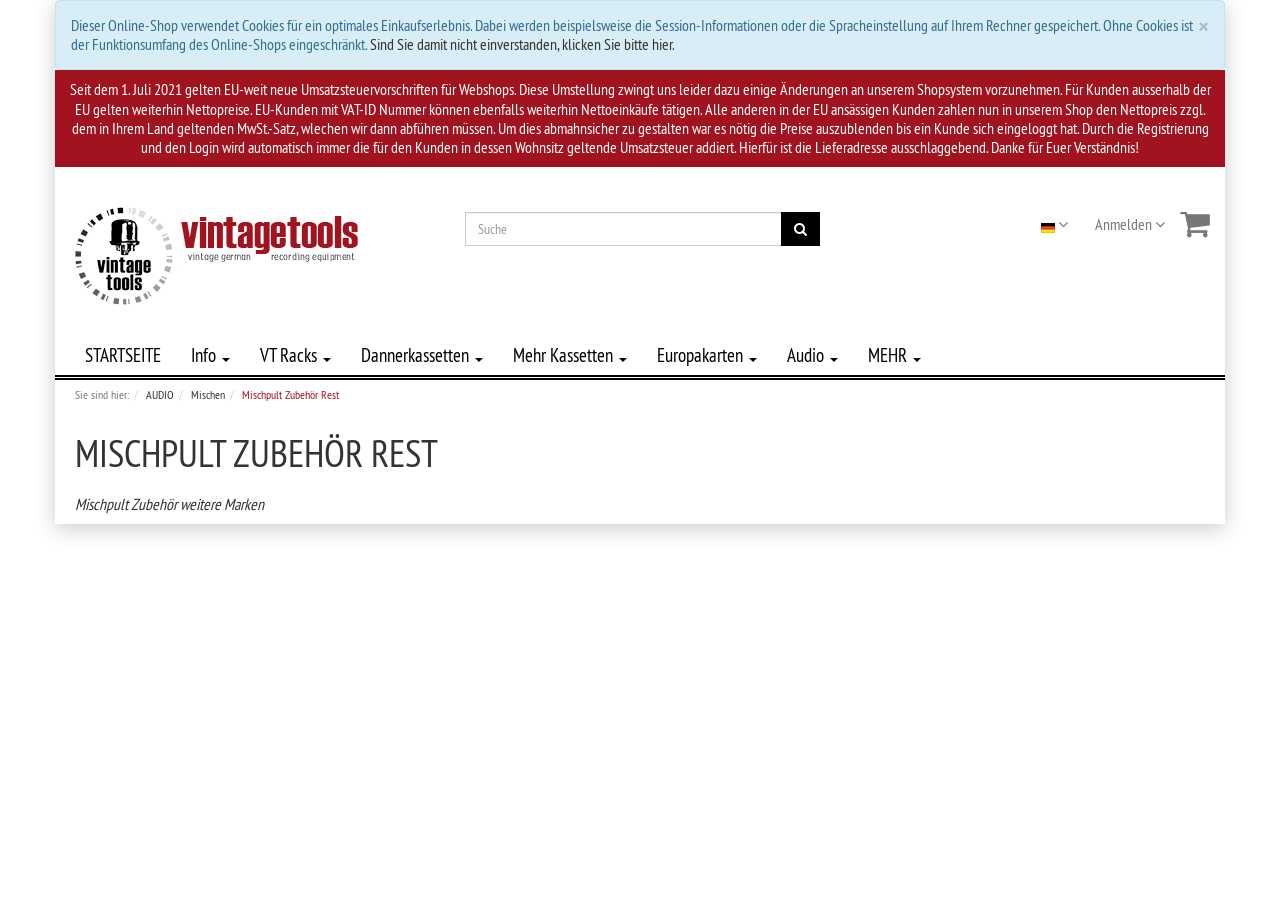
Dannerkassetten (422, 355)
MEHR (894, 355)
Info (210, 355)
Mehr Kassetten (570, 355)
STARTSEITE (123, 355)
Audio (812, 355)
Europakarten (707, 355)
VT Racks (295, 355)
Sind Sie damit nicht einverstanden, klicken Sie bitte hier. (522, 44)
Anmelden (1130, 224)
